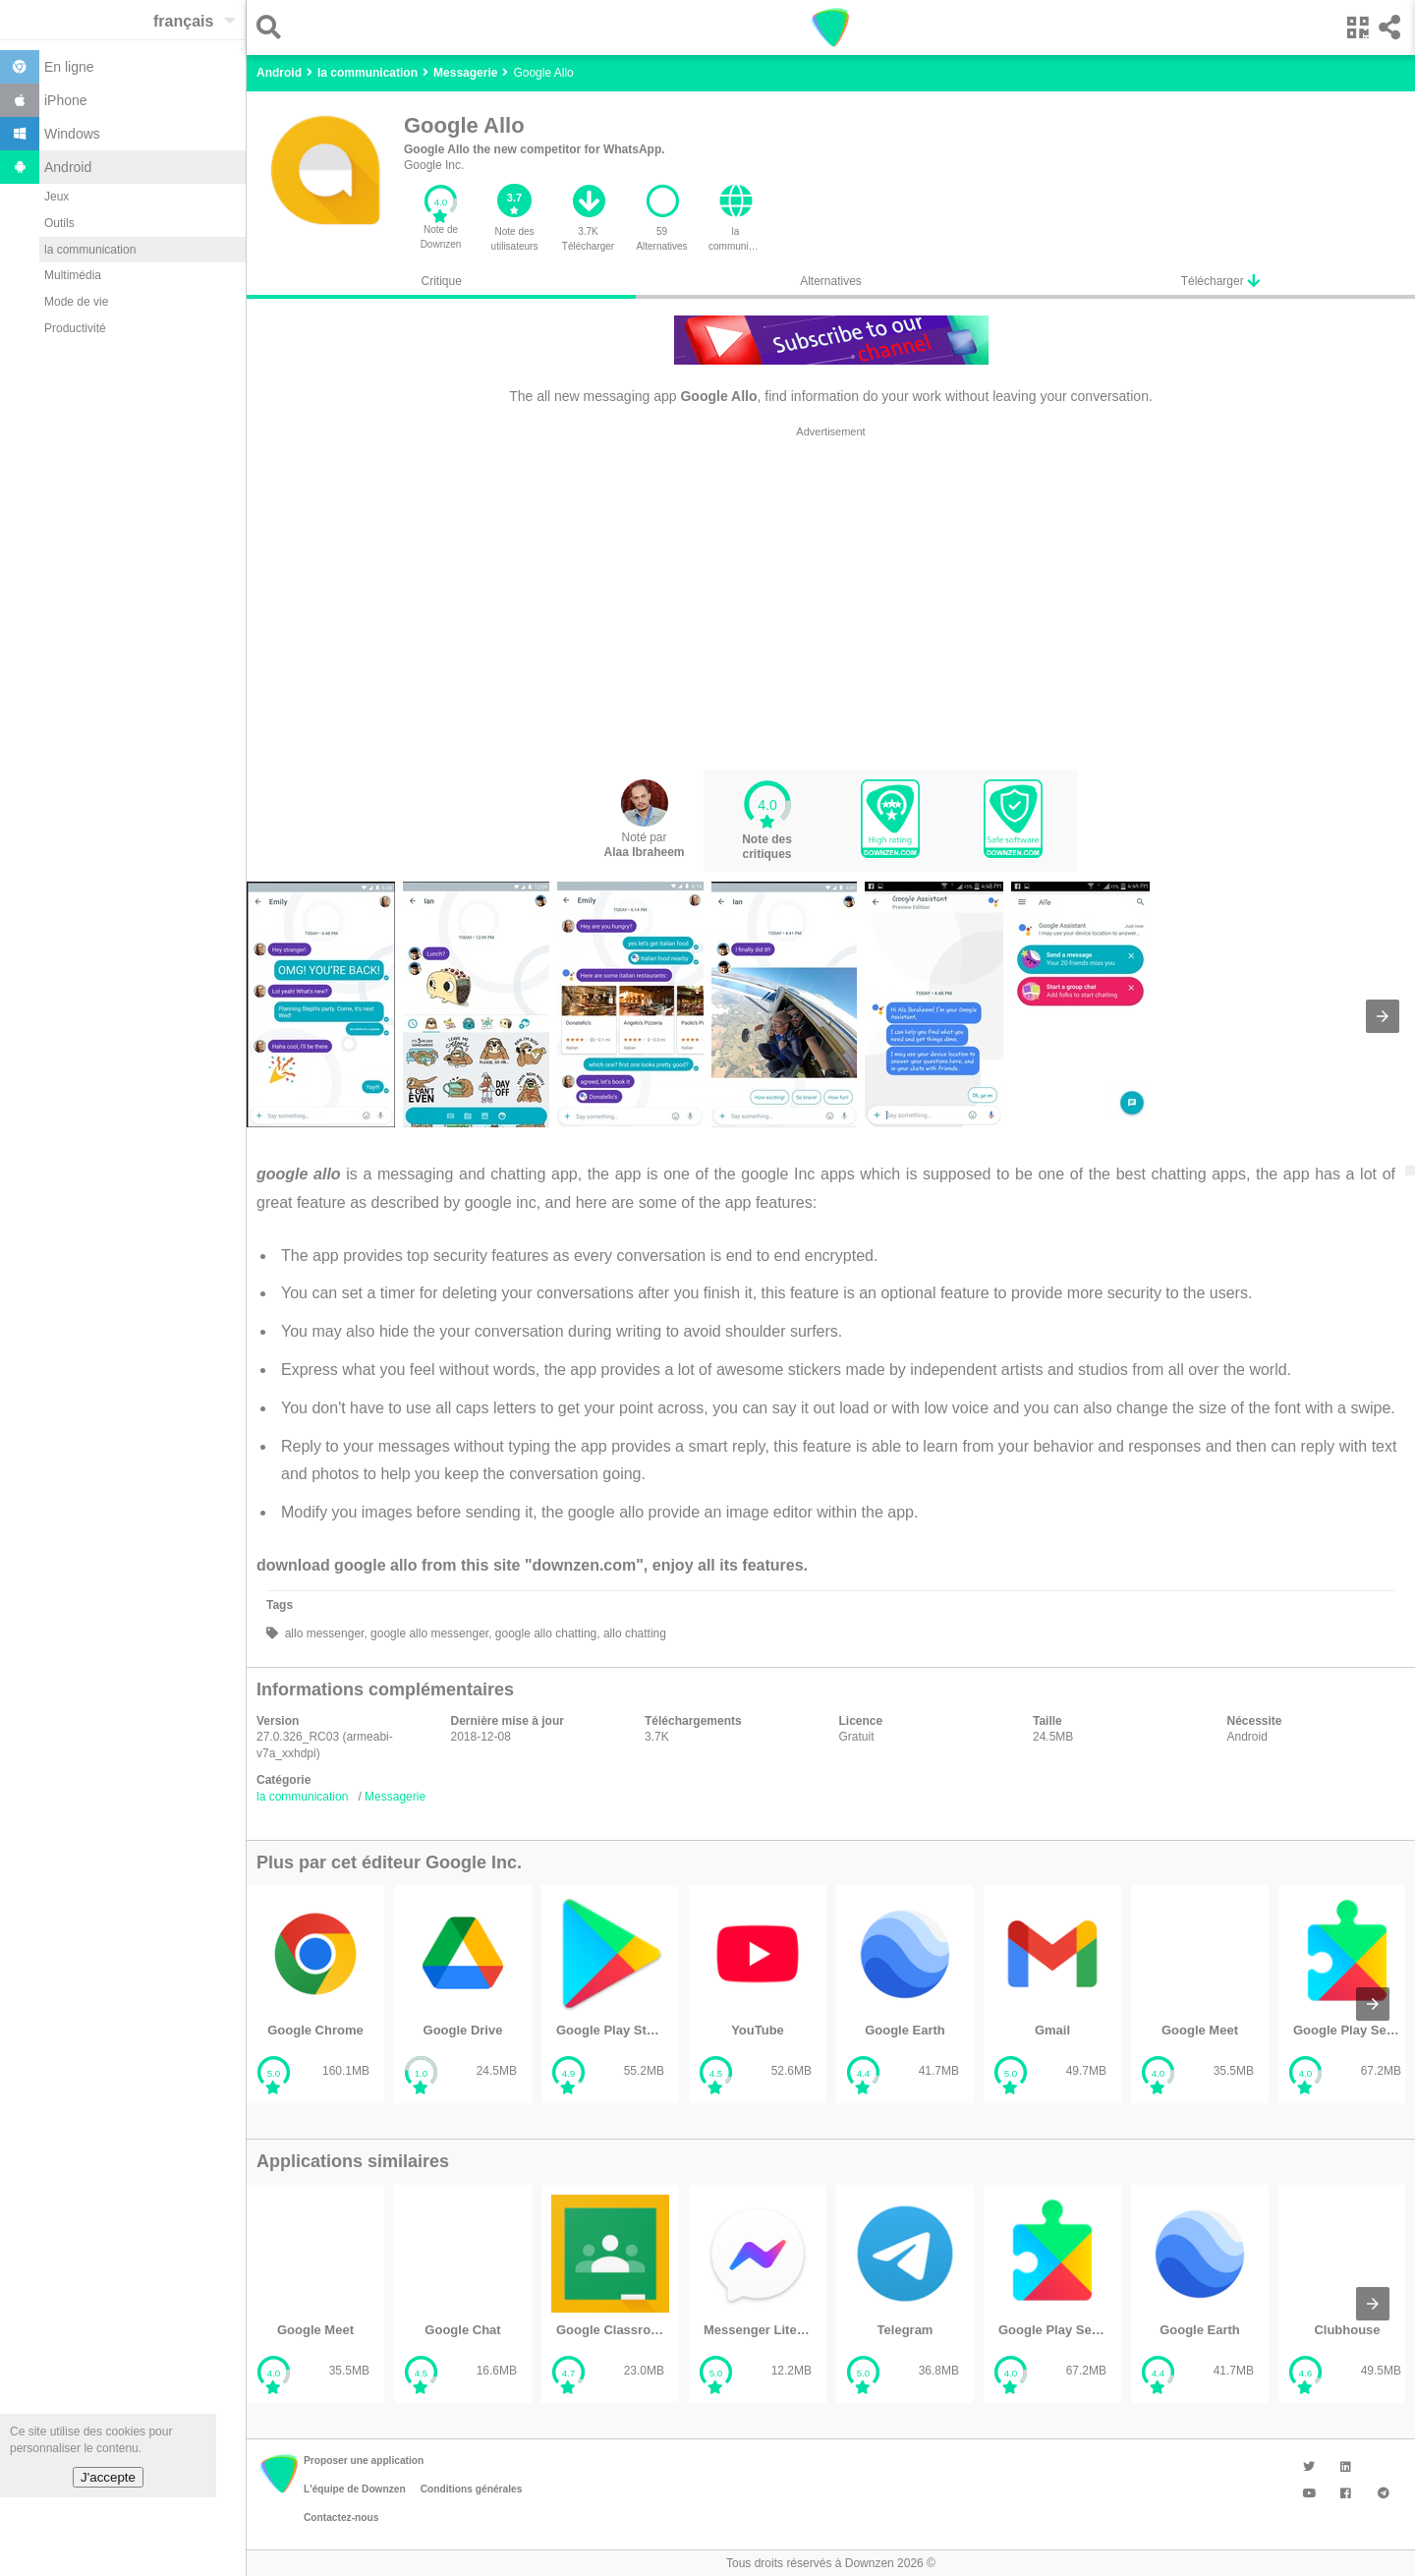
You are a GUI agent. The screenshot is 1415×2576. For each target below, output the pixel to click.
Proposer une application (364, 2460)
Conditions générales (472, 2489)
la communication (90, 250)
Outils (59, 223)
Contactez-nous (341, 2517)
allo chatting (633, 1633)
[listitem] (315, 1994)
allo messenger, (324, 1633)
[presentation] (1382, 1016)
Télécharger (1220, 280)
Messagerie (395, 1796)
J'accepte (108, 2477)
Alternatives (831, 281)
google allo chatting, (545, 1633)
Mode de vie (76, 302)
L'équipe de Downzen (355, 2489)
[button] (274, 27)
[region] (831, 597)
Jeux (56, 196)
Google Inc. (434, 165)
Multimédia (72, 275)
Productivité (75, 328)
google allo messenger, (430, 1633)
